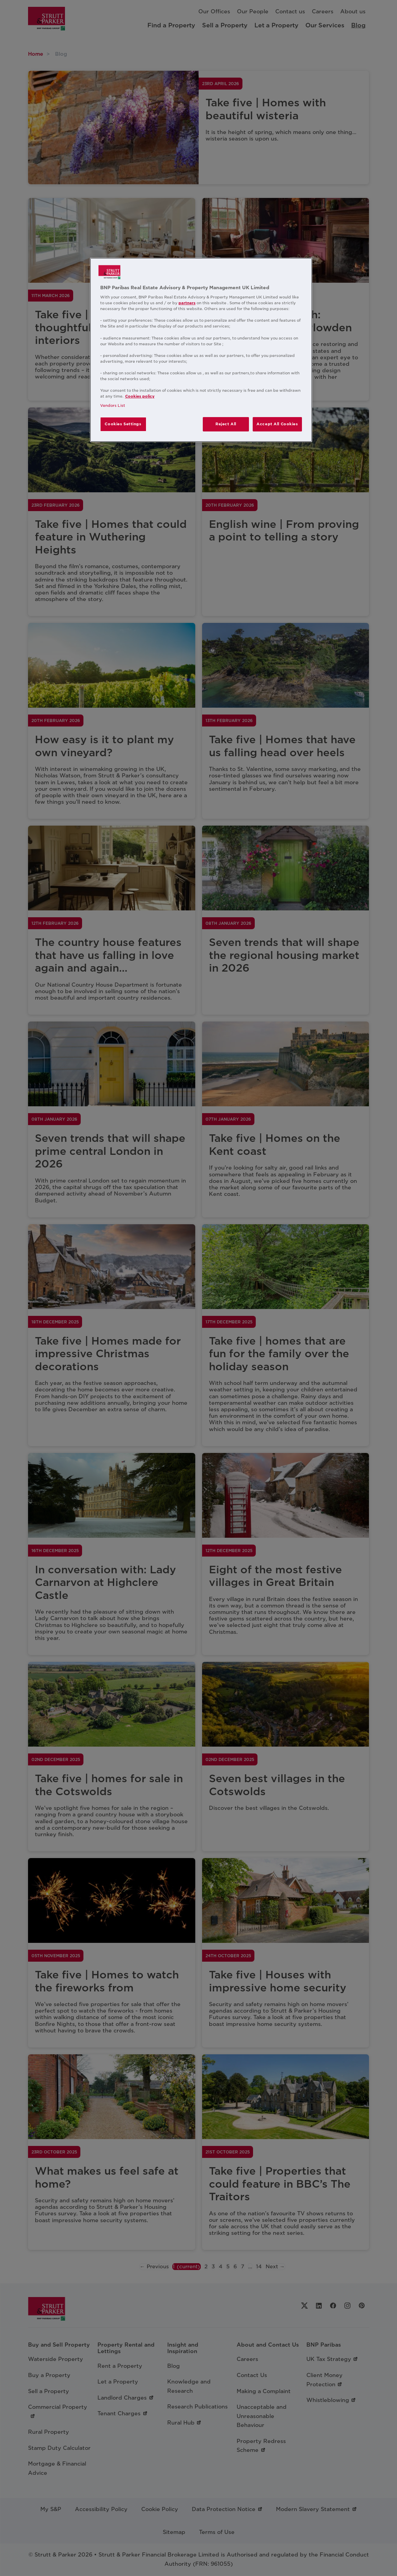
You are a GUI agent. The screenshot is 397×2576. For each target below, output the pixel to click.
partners (187, 303)
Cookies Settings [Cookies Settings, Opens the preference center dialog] (123, 424)
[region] (201, 350)
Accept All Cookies (277, 424)
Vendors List (112, 405)
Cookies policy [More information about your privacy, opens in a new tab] (140, 396)
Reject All (225, 424)
